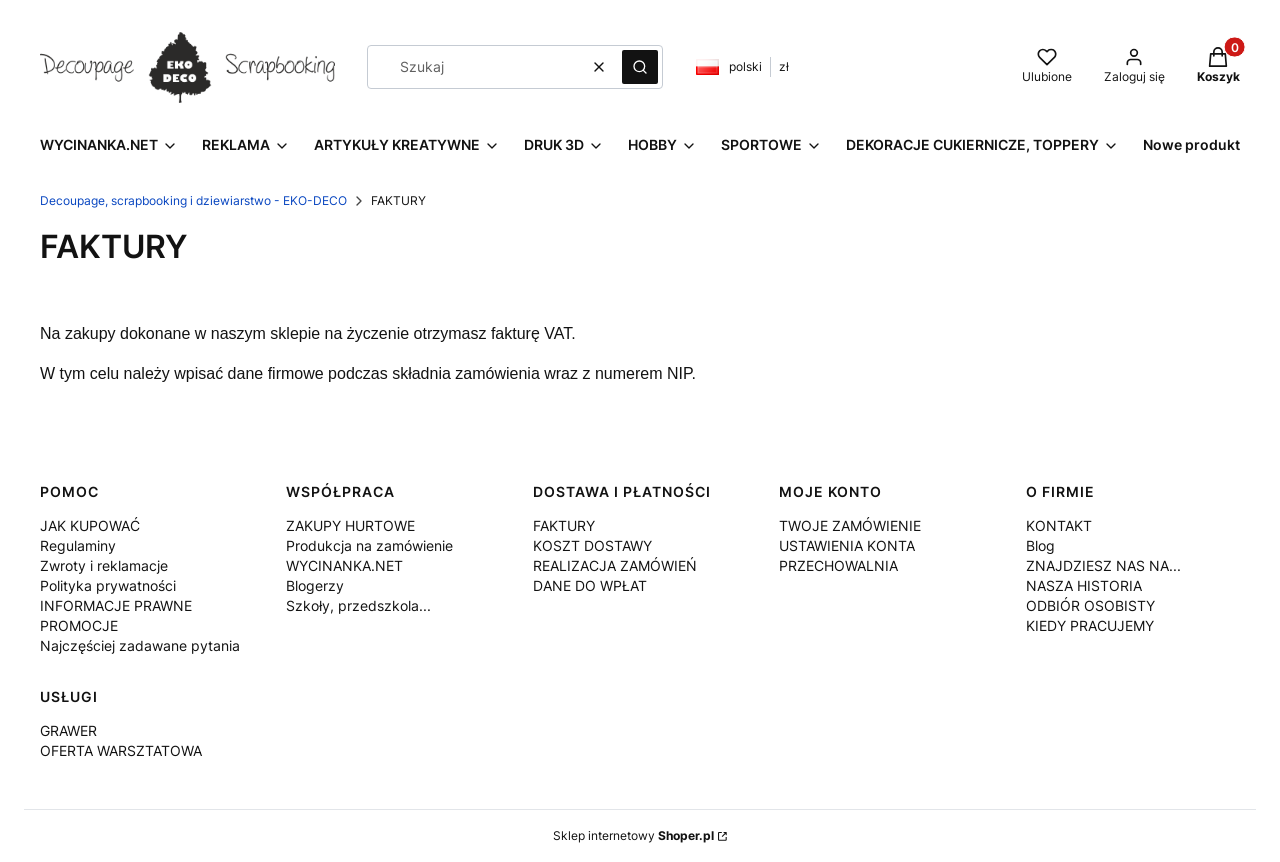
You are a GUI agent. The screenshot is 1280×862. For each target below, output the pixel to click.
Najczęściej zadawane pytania (140, 645)
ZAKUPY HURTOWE (350, 525)
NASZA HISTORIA (1084, 585)
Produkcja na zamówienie (369, 545)
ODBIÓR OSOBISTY (1090, 605)
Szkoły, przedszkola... (358, 605)
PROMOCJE (79, 625)
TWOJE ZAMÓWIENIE (850, 525)
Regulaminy (78, 545)
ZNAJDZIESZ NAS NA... (1103, 565)
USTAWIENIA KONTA (847, 545)
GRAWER (68, 730)
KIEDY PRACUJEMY (1090, 625)
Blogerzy (315, 585)
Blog (1040, 545)
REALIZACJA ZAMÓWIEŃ (615, 565)
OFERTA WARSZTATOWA (121, 750)
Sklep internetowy (633, 835)
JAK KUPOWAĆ (90, 525)
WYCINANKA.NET (344, 565)
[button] (640, 67)
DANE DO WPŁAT (590, 585)
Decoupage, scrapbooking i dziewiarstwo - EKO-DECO (193, 200)
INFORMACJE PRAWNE (116, 605)
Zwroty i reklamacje (104, 565)
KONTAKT (1059, 525)
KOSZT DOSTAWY (592, 545)
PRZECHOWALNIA (838, 565)
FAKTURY (564, 525)
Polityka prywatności (108, 585)
